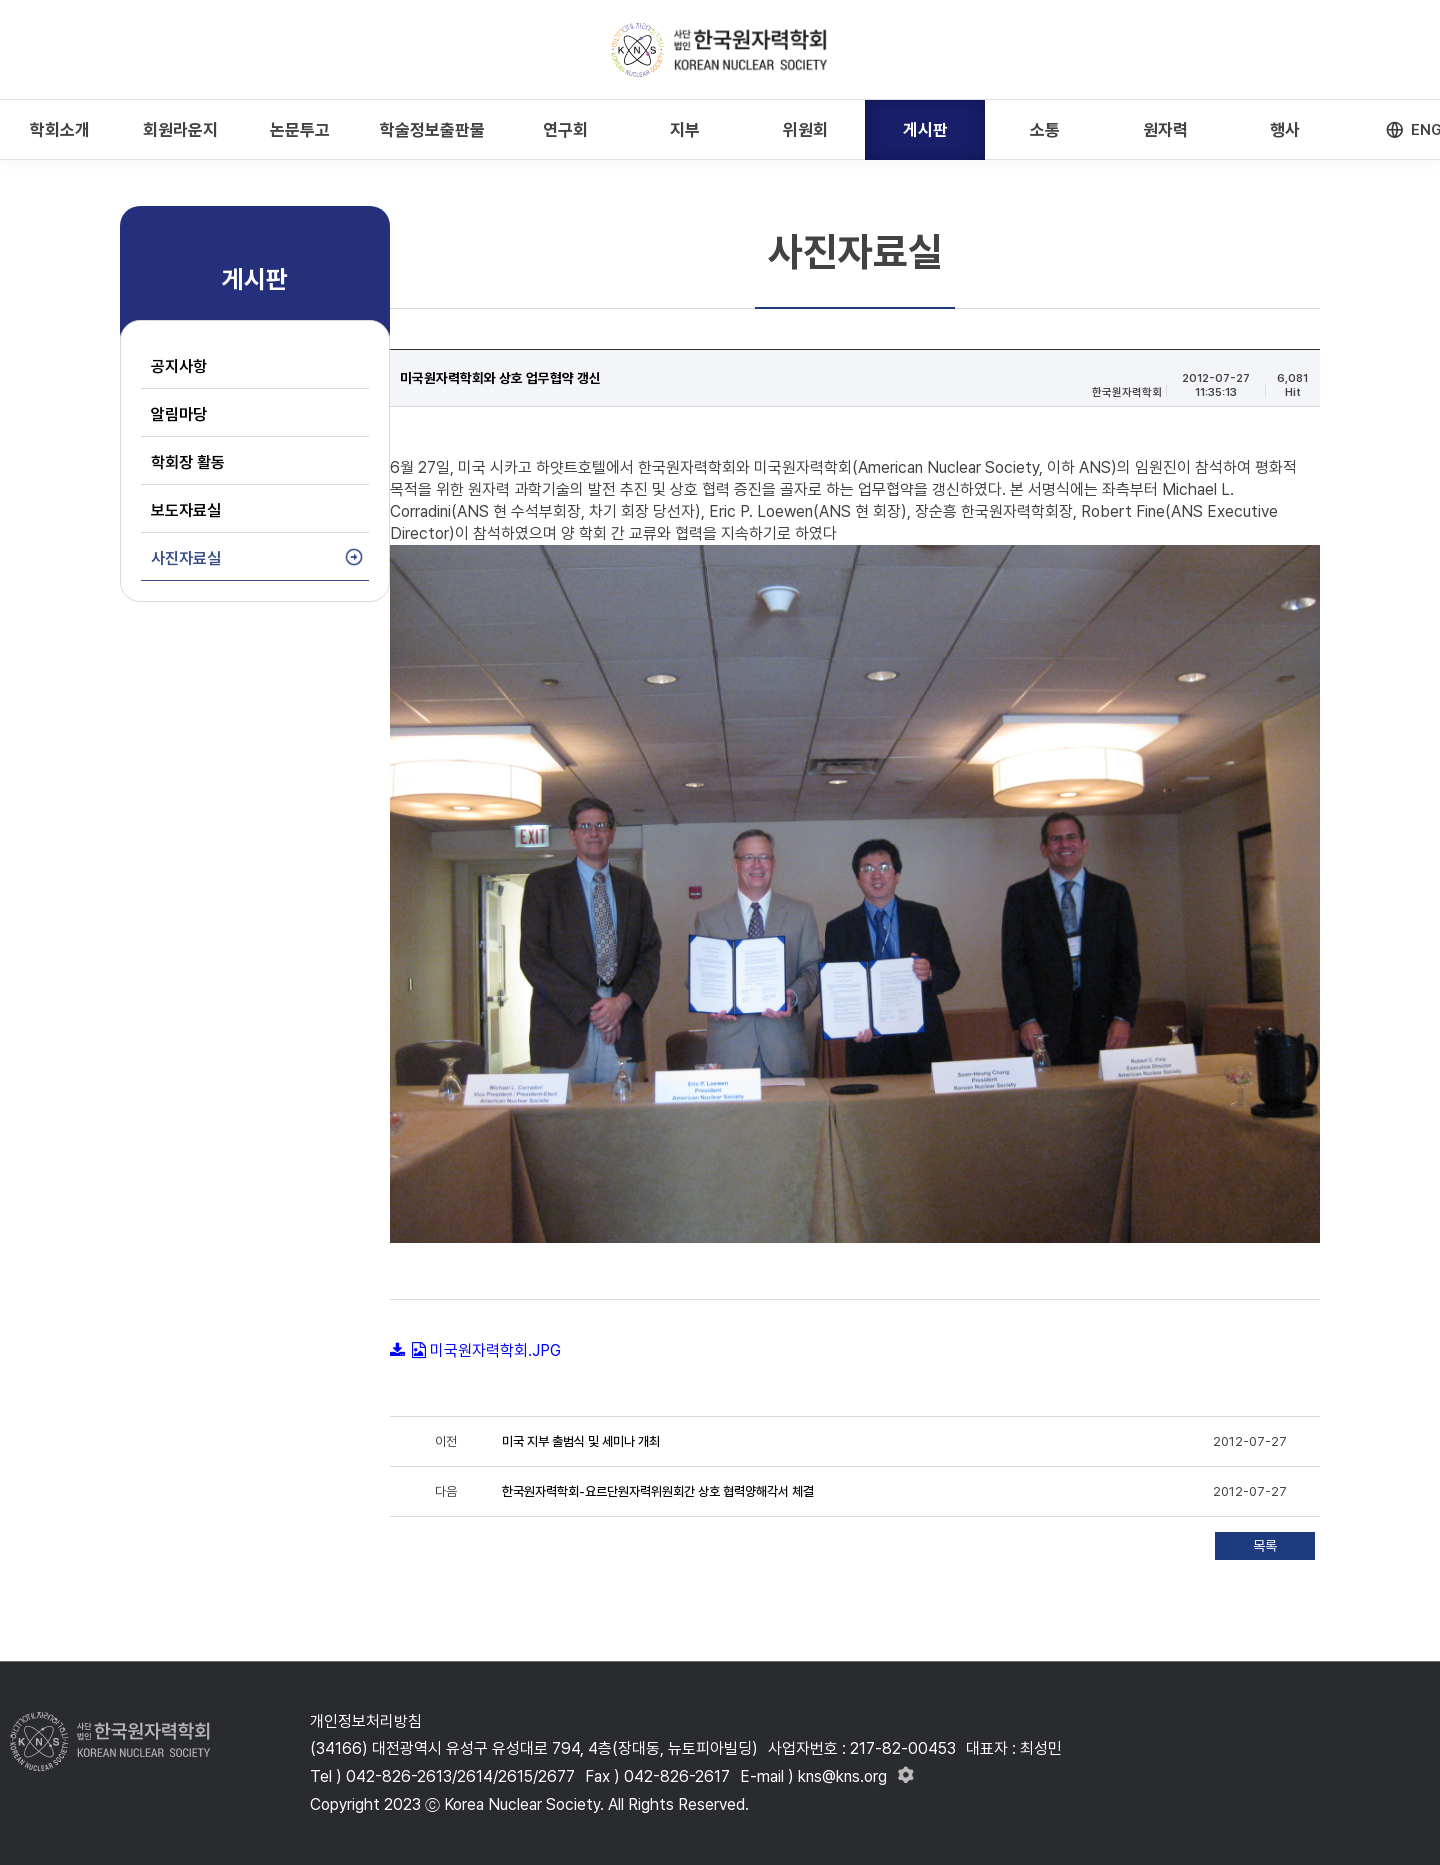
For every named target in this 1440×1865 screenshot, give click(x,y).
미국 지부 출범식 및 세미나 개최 (581, 1441)
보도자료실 (186, 510)
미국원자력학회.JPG (495, 1350)
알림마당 (179, 414)
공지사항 (179, 366)
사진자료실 (186, 558)
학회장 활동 (188, 462)
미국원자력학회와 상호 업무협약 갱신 (500, 378)
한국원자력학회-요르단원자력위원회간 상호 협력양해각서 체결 (658, 1491)
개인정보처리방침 (366, 1721)
